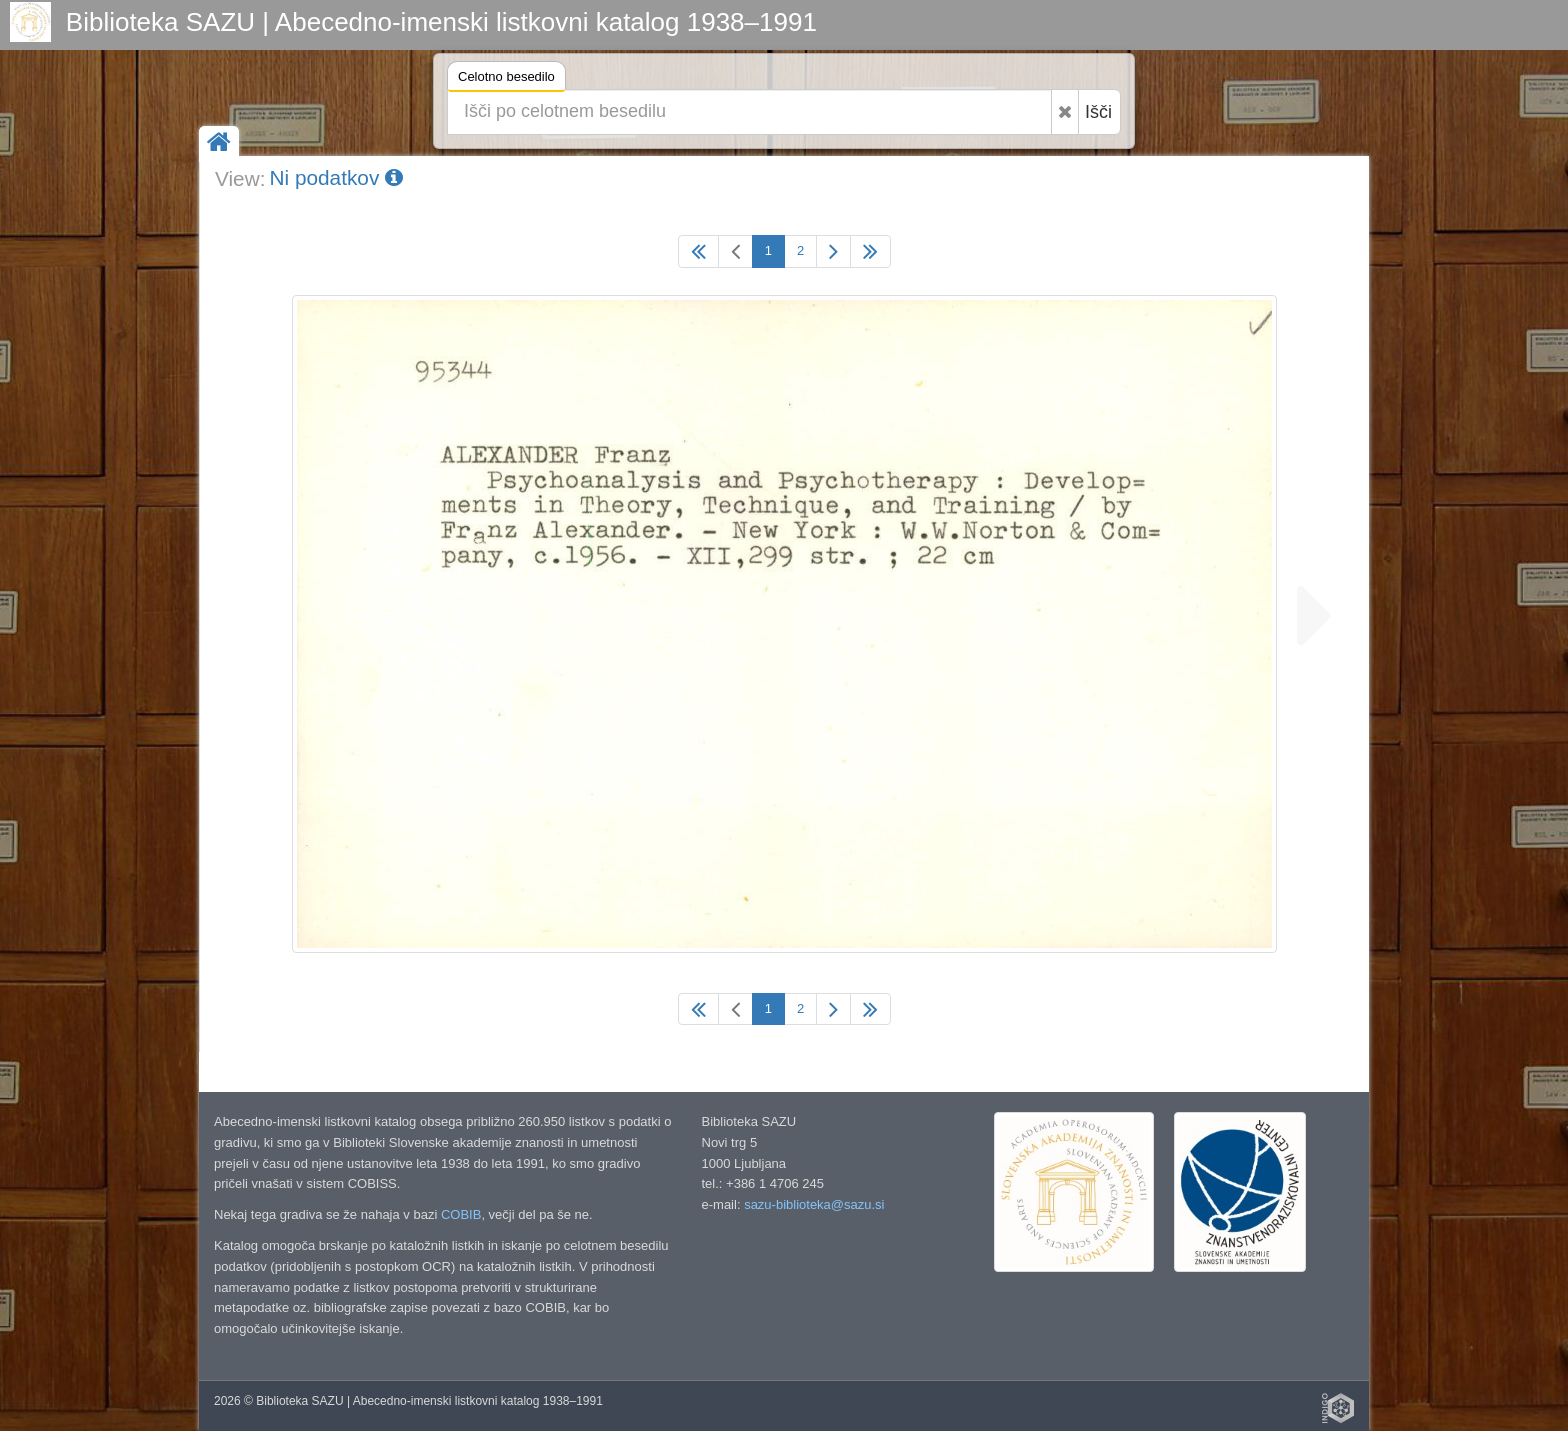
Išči (1098, 112)
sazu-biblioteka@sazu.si (814, 1204)
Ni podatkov (336, 177)
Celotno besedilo (506, 79)
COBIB (461, 1214)
